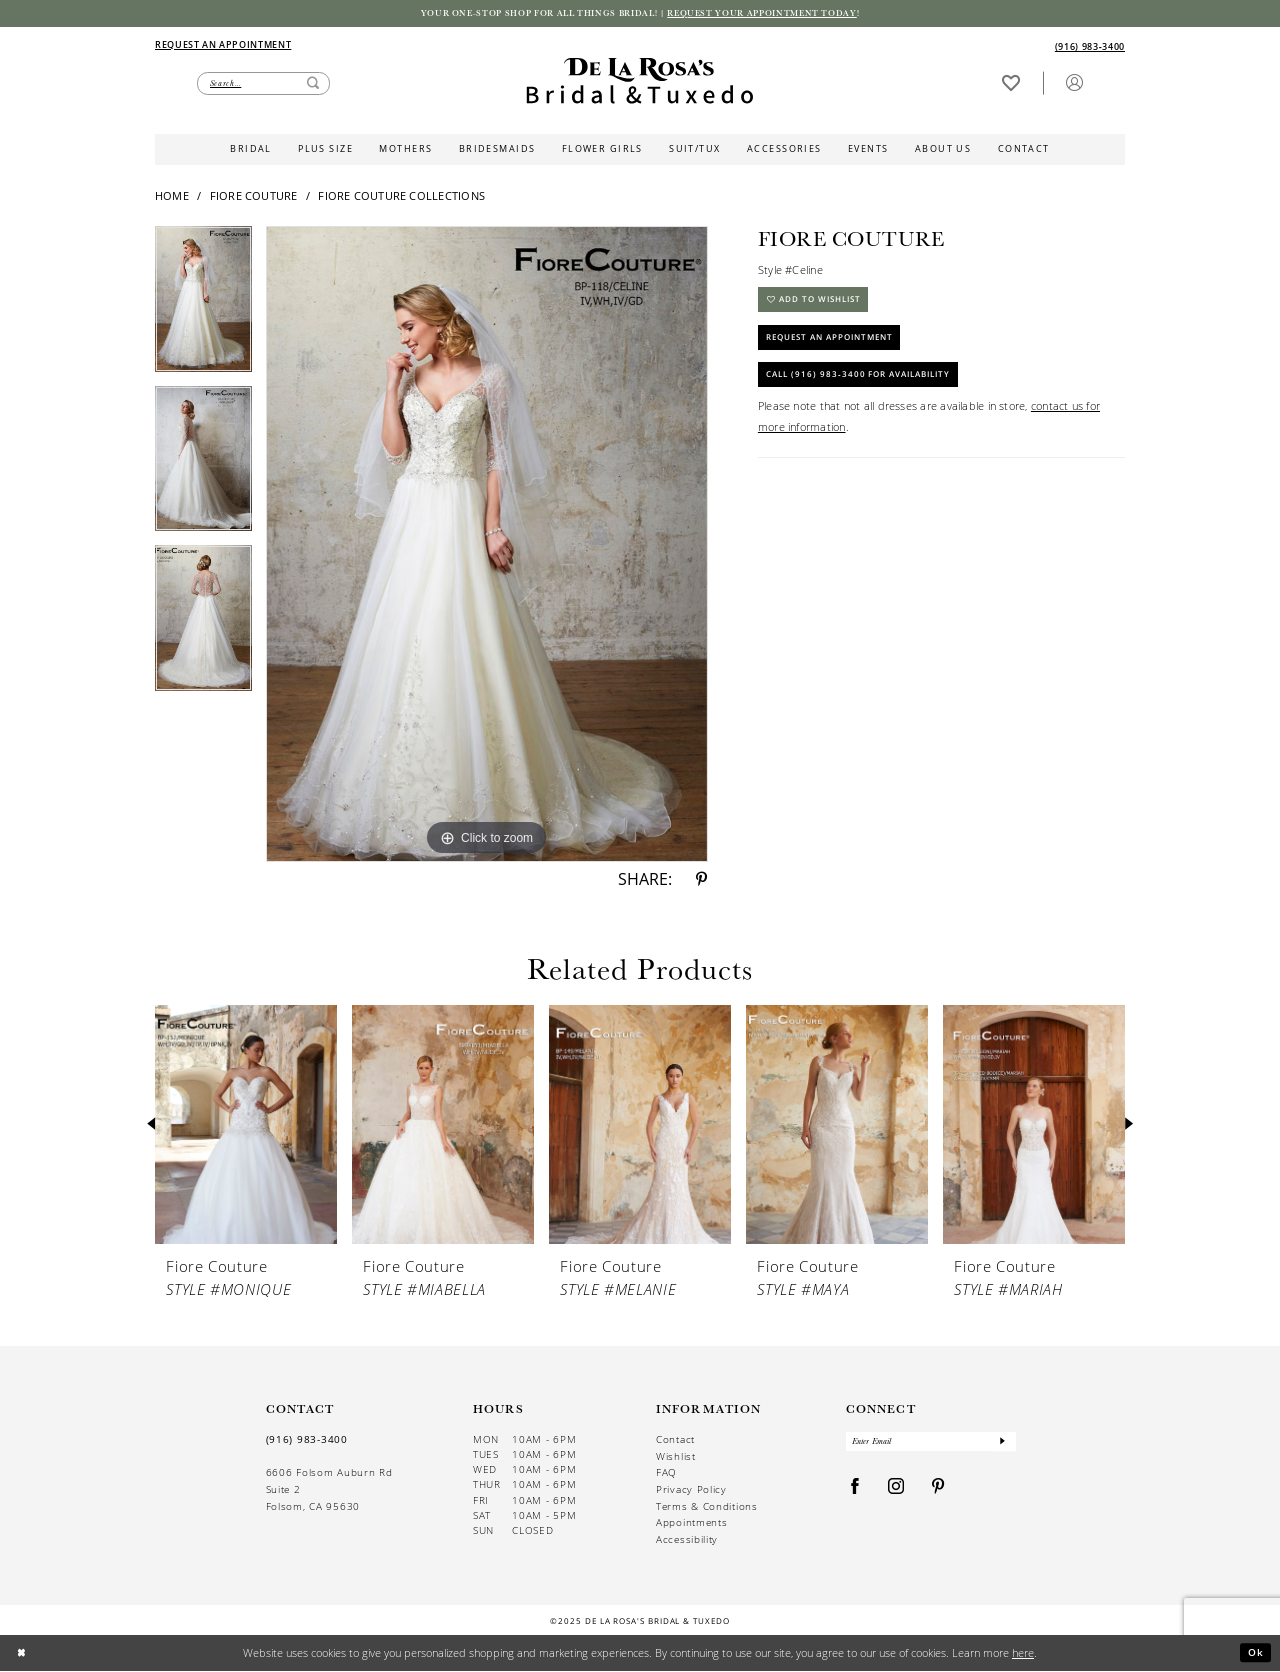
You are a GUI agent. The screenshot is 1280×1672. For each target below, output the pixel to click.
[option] (203, 308)
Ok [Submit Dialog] (1255, 1653)
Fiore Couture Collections (401, 197)
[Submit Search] (313, 85)
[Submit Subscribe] (1002, 1445)
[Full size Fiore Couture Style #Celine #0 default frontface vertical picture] (487, 546)
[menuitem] (397, 46)
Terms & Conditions (707, 1507)
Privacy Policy (691, 1491)
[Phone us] (1090, 48)
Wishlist (676, 1457)
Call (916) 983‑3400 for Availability (871, 391)
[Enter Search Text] (263, 85)
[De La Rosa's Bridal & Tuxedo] (639, 83)
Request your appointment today (778, 14)
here (1023, 1653)
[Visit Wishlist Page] (1010, 84)
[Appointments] (223, 45)
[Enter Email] (931, 1445)
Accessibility (687, 1541)
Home (172, 197)
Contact (675, 1441)
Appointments (691, 1524)
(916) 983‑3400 (307, 1441)
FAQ (666, 1474)
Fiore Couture (254, 197)
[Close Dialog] (22, 1654)
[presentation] (246, 1126)
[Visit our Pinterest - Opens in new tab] (938, 1492)
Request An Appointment (841, 347)
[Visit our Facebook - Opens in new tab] (855, 1492)
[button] (1074, 84)
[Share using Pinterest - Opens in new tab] (701, 882)
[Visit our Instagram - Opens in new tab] (896, 1492)
